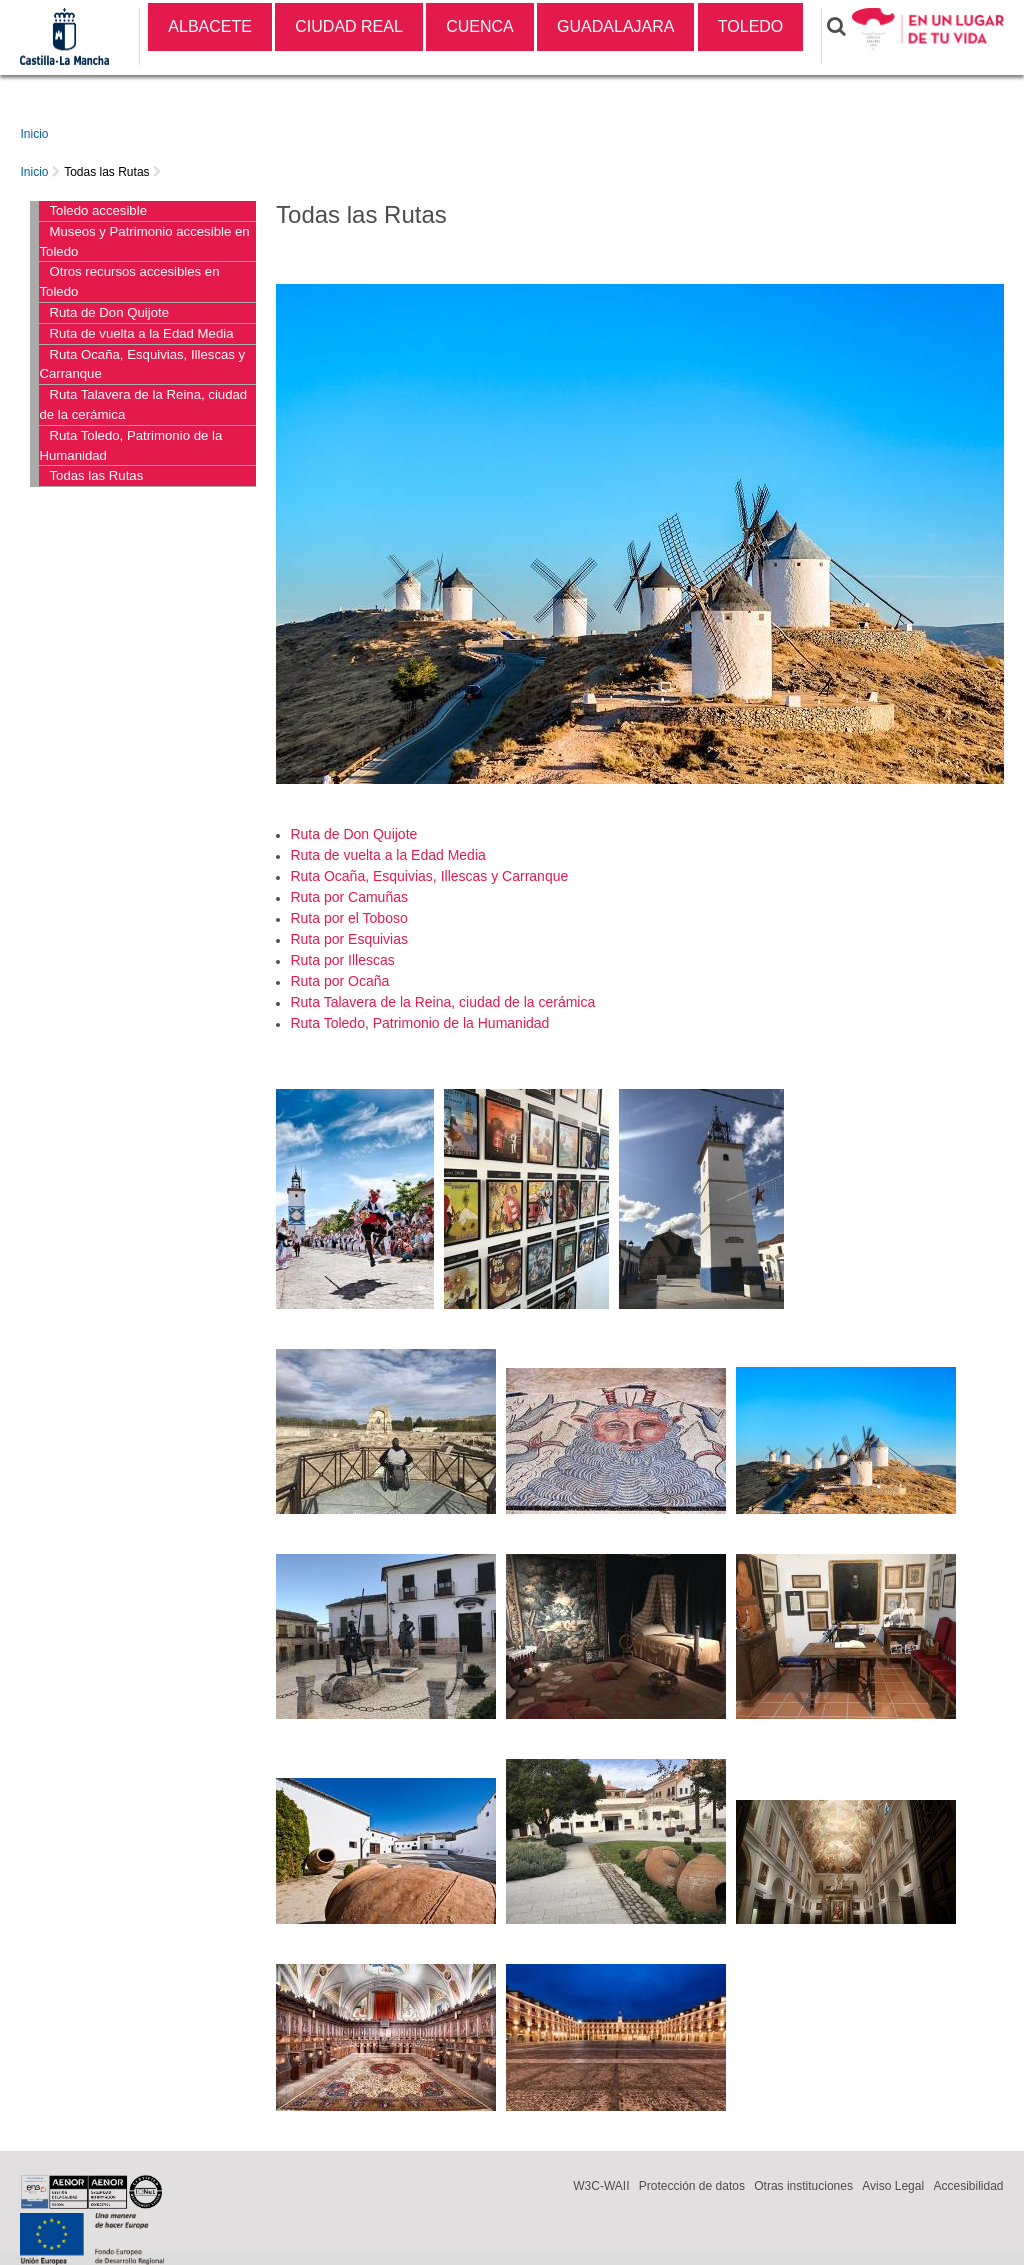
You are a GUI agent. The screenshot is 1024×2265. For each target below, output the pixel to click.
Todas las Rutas (106, 172)
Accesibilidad (968, 2186)
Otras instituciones (803, 2186)
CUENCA (480, 26)
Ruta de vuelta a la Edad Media (141, 333)
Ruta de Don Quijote (109, 312)
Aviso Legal (893, 2186)
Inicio (34, 134)
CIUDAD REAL (349, 26)
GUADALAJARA (615, 26)
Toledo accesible (98, 210)
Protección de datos (692, 2186)
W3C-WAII (601, 2186)
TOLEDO (751, 26)
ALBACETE (210, 26)
